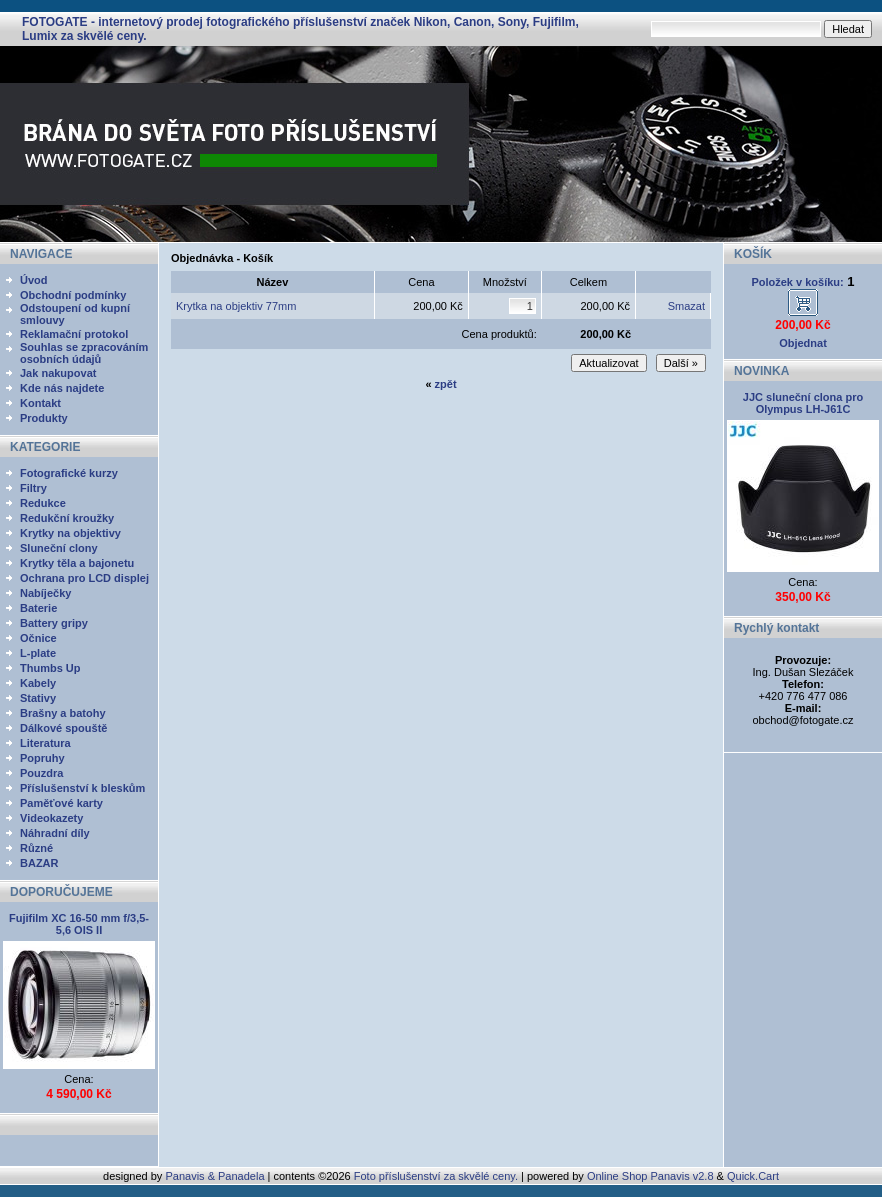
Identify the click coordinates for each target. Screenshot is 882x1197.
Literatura (45, 743)
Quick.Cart (753, 1176)
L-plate (38, 653)
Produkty (44, 418)
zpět (446, 384)
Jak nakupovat (58, 373)
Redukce (43, 503)
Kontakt (40, 403)
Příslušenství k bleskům (82, 788)
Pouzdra (41, 773)
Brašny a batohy (63, 713)
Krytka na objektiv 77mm (236, 306)
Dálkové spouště (63, 728)
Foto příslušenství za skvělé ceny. (436, 1176)
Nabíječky (45, 593)
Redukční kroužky (67, 518)
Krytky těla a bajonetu (77, 563)
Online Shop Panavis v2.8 (650, 1176)
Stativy (38, 698)
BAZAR (39, 863)
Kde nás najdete (62, 388)
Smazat (686, 306)
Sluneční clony (59, 548)
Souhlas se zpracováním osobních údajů (84, 353)
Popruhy (42, 758)
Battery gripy (54, 623)
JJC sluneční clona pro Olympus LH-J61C (803, 403)
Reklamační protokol (74, 334)
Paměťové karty (61, 803)
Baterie (38, 608)
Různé (36, 848)
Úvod (34, 280)
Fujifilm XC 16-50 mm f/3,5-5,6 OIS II (79, 924)
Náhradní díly (55, 833)
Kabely (38, 683)
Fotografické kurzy (69, 473)
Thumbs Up (50, 668)
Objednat (803, 343)
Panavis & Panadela (216, 1176)
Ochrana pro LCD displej (84, 578)
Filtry (33, 488)
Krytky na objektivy (70, 533)
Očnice (38, 638)
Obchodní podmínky (73, 295)
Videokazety (51, 818)
